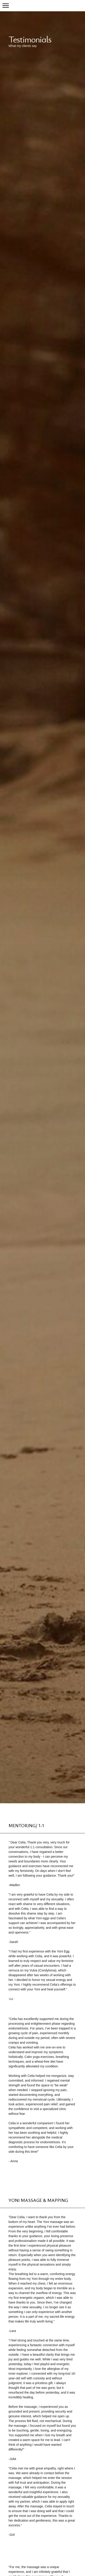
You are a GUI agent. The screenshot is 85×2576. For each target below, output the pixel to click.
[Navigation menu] (5, 5)
